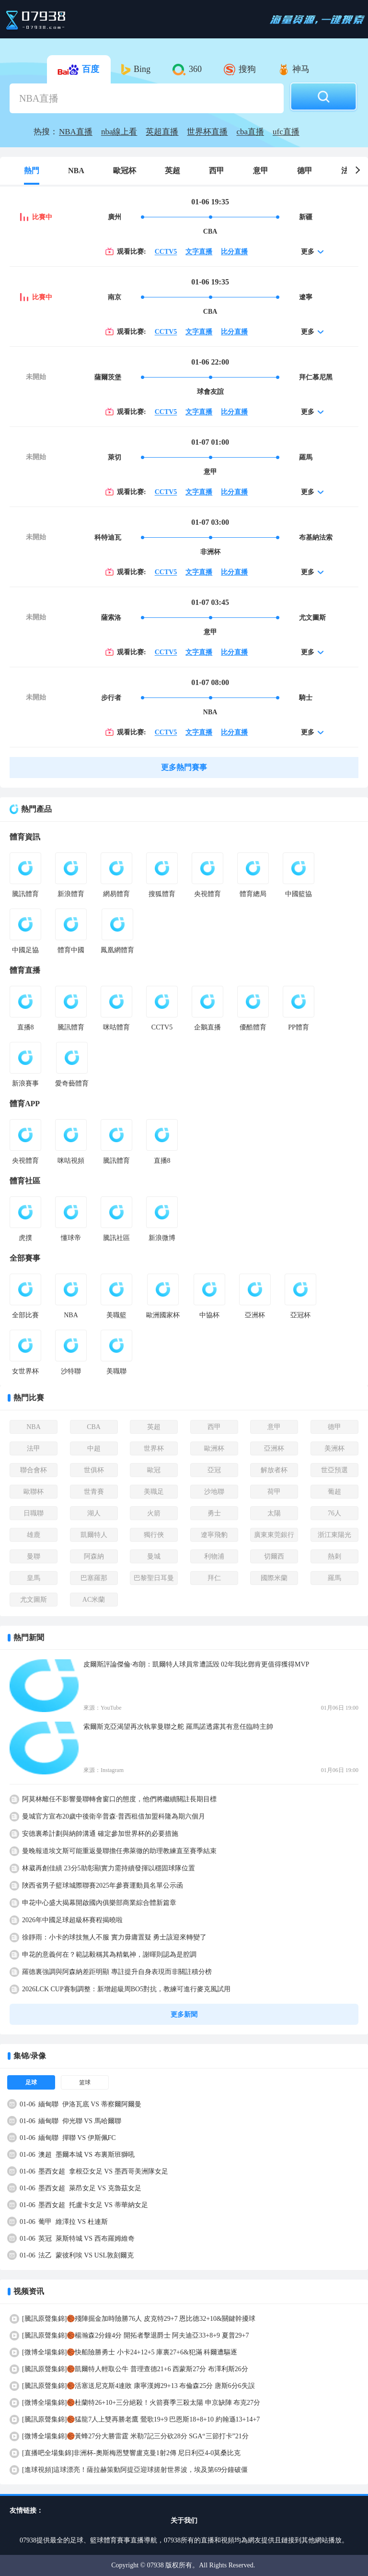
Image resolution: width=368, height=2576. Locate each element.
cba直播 (250, 131)
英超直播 (162, 131)
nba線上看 (119, 131)
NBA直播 (75, 131)
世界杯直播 (207, 131)
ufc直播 (286, 131)
